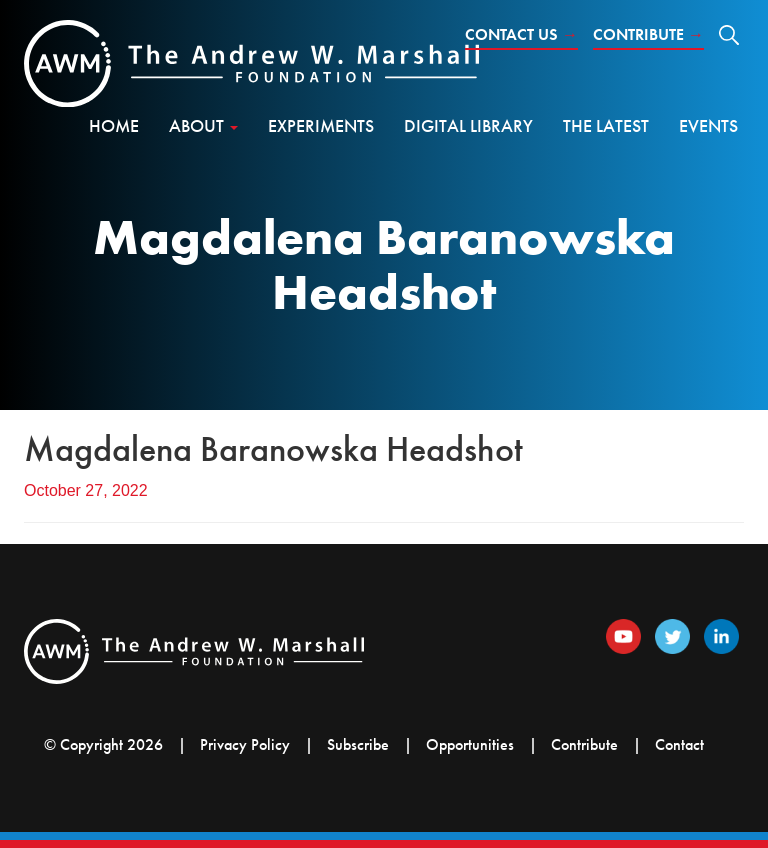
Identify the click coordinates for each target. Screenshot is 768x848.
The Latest (606, 125)
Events (708, 125)
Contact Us (521, 34)
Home (114, 125)
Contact (679, 744)
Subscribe (358, 744)
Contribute (648, 34)
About (203, 125)
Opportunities (470, 744)
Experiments (321, 125)
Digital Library (468, 125)
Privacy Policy (245, 744)
